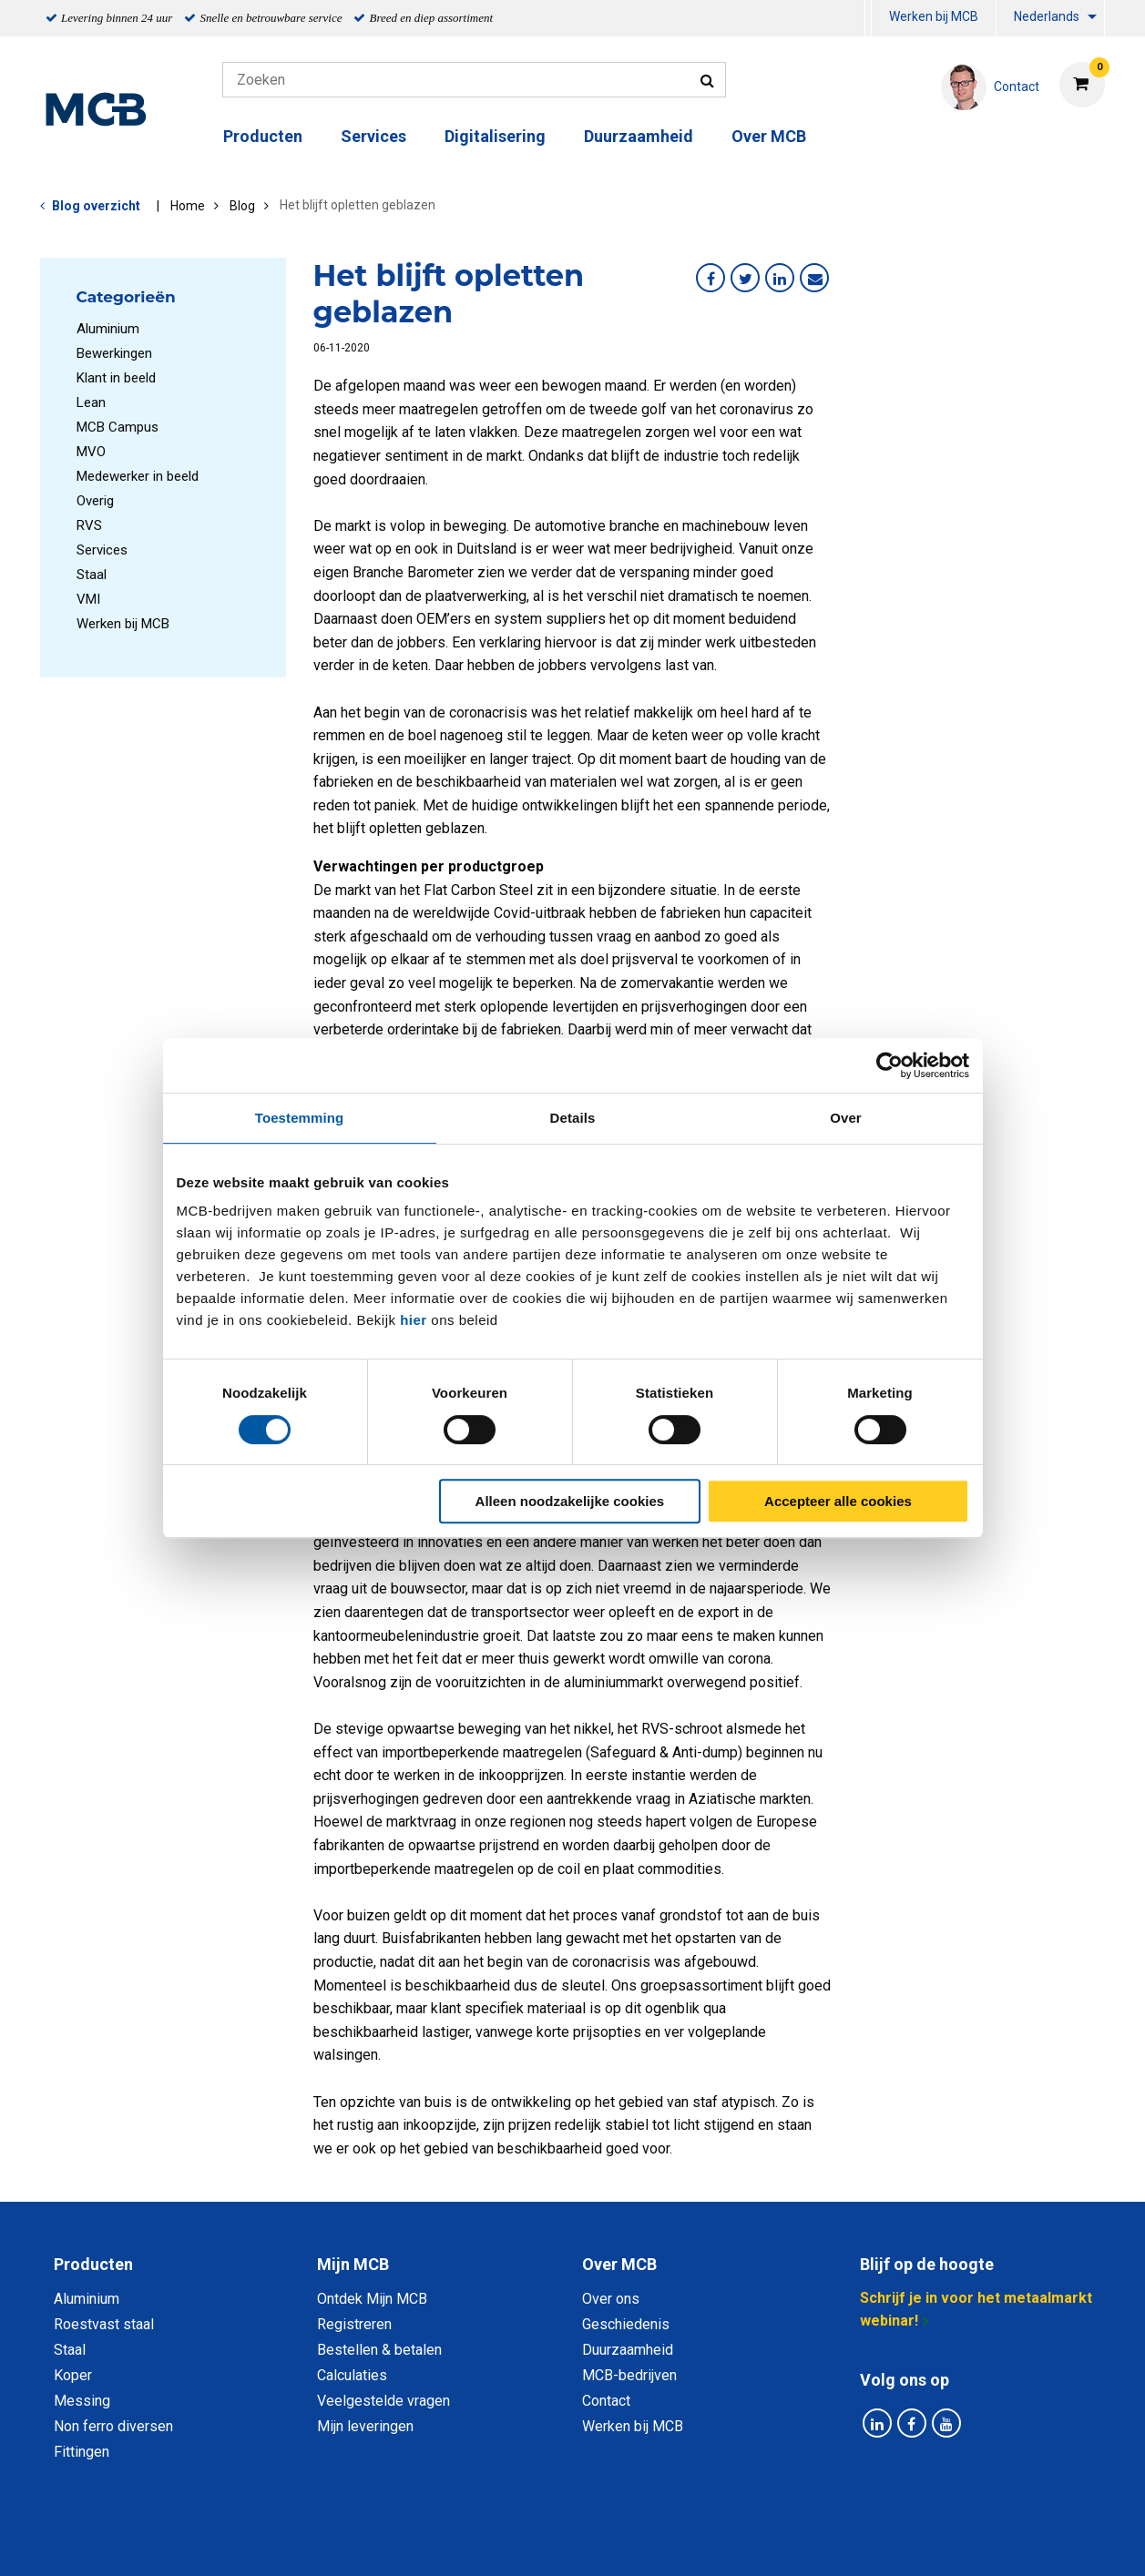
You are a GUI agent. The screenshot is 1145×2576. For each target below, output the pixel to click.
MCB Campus (117, 427)
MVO (91, 451)
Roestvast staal (104, 2324)
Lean (91, 402)
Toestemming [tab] (299, 1117)
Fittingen (81, 2451)
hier (413, 1320)
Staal (92, 574)
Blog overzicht (96, 206)
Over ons (610, 2298)
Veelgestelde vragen (383, 2400)
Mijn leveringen (365, 2426)
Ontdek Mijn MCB (372, 2298)
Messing (82, 2400)
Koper (73, 2375)
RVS (89, 525)
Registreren (354, 2324)
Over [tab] (846, 1117)
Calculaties (352, 2375)
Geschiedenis (626, 2324)
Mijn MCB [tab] (353, 2264)
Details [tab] (573, 1117)
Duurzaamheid (638, 136)
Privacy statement (376, 2542)
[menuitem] (868, 18)
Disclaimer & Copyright (832, 2542)
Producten (262, 136)
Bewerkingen (114, 353)
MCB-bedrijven (629, 2375)
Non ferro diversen (113, 2426)
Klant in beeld (116, 378)
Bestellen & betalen (379, 2349)
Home (187, 206)
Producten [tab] (93, 2264)
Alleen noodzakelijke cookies (570, 1501)
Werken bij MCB (933, 16)
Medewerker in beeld (138, 476)
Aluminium (108, 329)
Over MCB (768, 136)
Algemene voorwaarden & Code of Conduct (596, 2542)
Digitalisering (495, 136)
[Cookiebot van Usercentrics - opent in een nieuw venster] (889, 1065)
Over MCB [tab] (619, 2264)
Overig (95, 501)
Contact (606, 2400)
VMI (88, 599)
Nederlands (1046, 16)
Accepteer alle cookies (838, 1501)
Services (373, 136)
